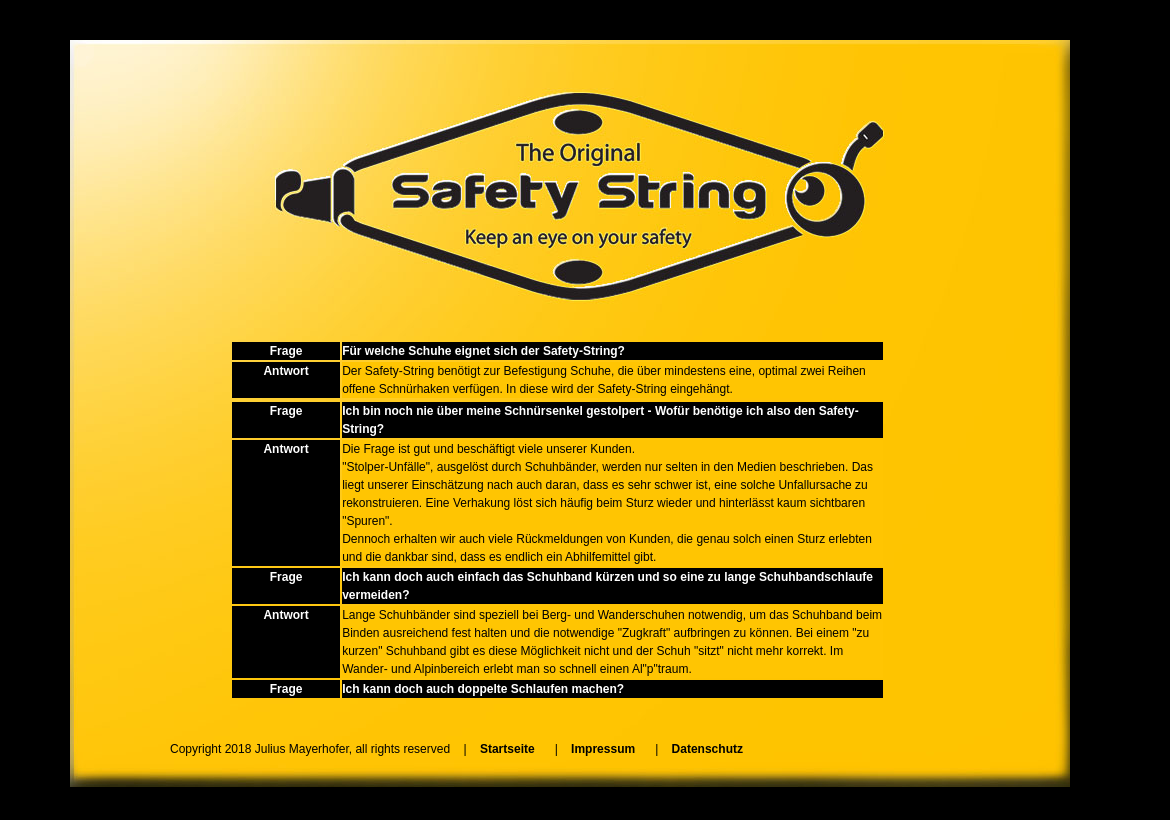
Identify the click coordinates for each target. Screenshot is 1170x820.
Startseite (507, 749)
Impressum (603, 749)
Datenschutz (707, 749)
